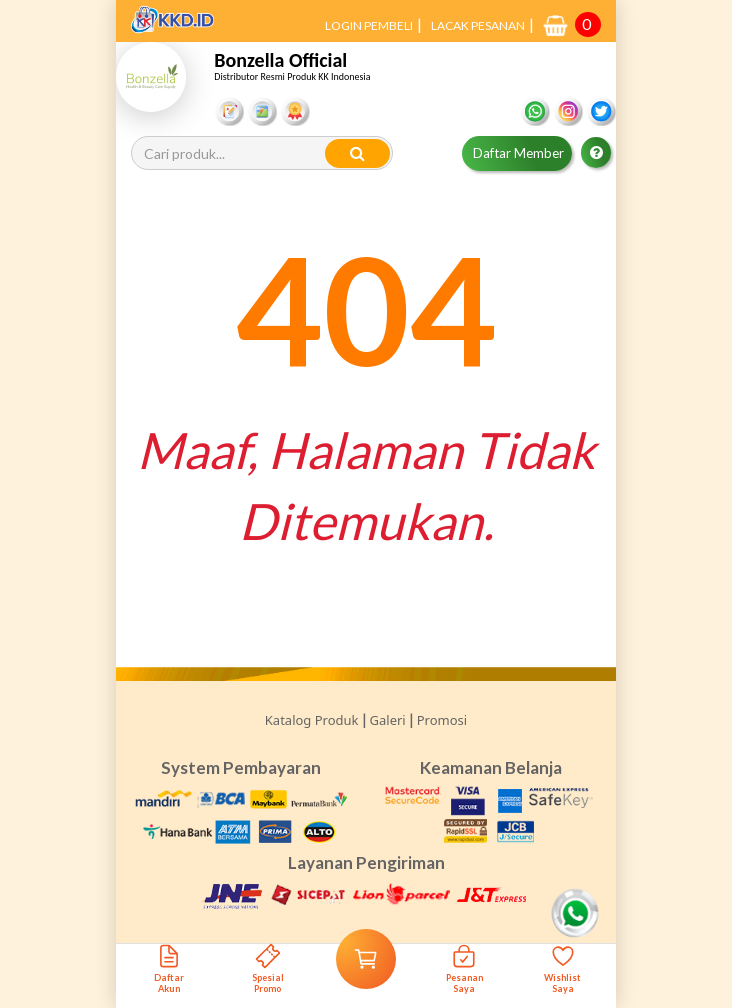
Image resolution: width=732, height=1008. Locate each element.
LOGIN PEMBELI (369, 25)
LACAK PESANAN (478, 25)
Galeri (388, 720)
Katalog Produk (312, 720)
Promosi (442, 720)
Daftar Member (518, 153)
